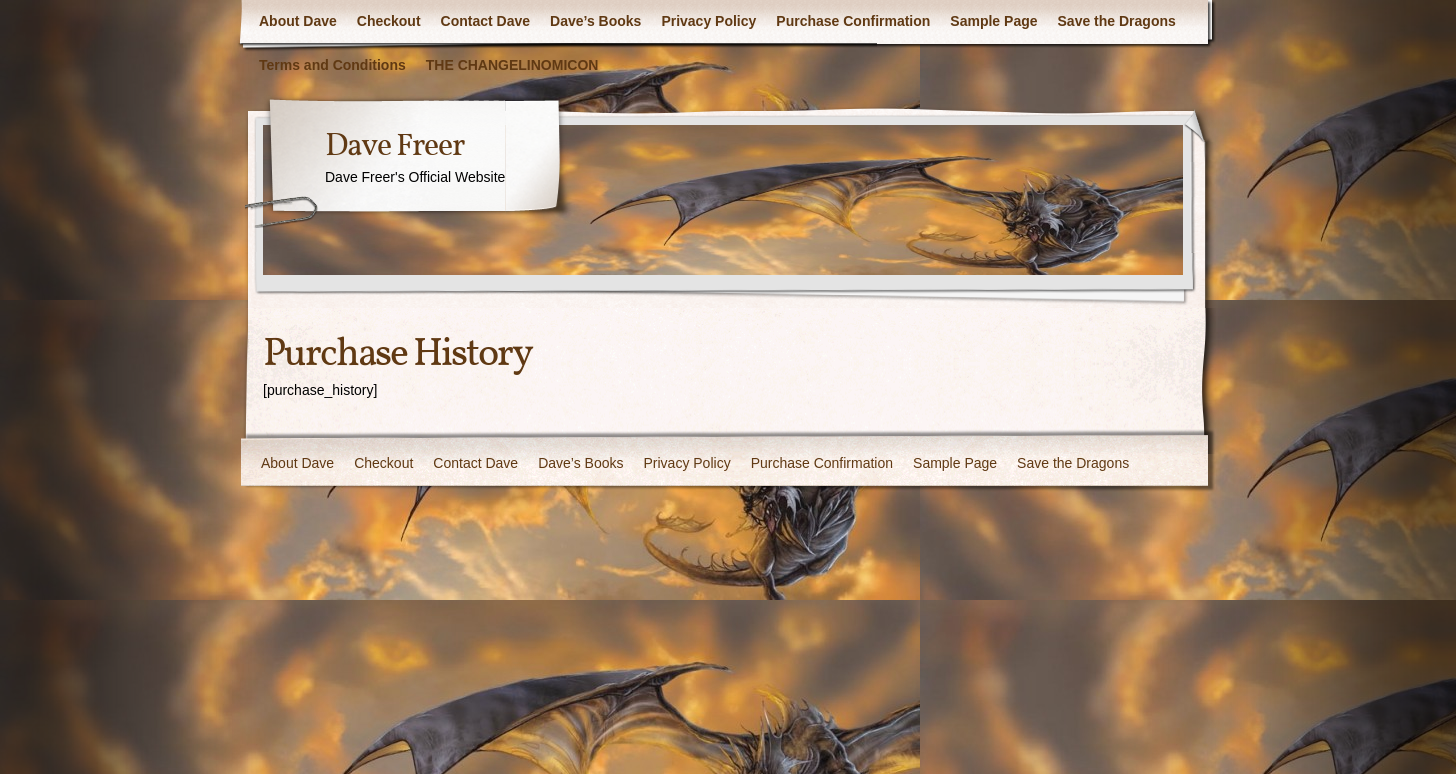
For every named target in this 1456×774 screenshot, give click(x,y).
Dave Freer (394, 147)
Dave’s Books (595, 21)
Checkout (389, 21)
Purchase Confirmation (853, 21)
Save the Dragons (1117, 21)
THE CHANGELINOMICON (512, 65)
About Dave (298, 21)
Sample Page (993, 21)
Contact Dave (485, 21)
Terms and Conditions (332, 65)
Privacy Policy (708, 21)
